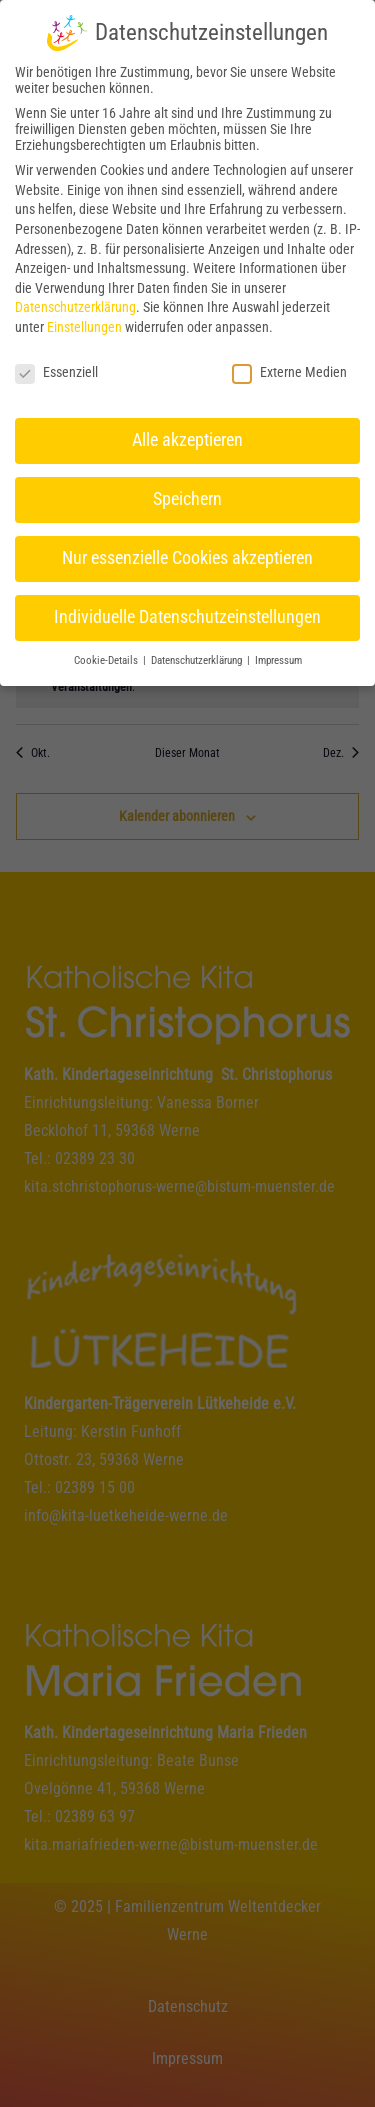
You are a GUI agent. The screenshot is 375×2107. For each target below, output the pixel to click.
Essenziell (56, 366)
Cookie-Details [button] (107, 655)
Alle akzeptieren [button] (187, 435)
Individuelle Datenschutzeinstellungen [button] (187, 612)
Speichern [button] (187, 494)
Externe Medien (289, 366)
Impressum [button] (278, 655)
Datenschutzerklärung (75, 302)
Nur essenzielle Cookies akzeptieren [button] (187, 553)
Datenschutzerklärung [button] (198, 655)
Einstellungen (84, 322)
